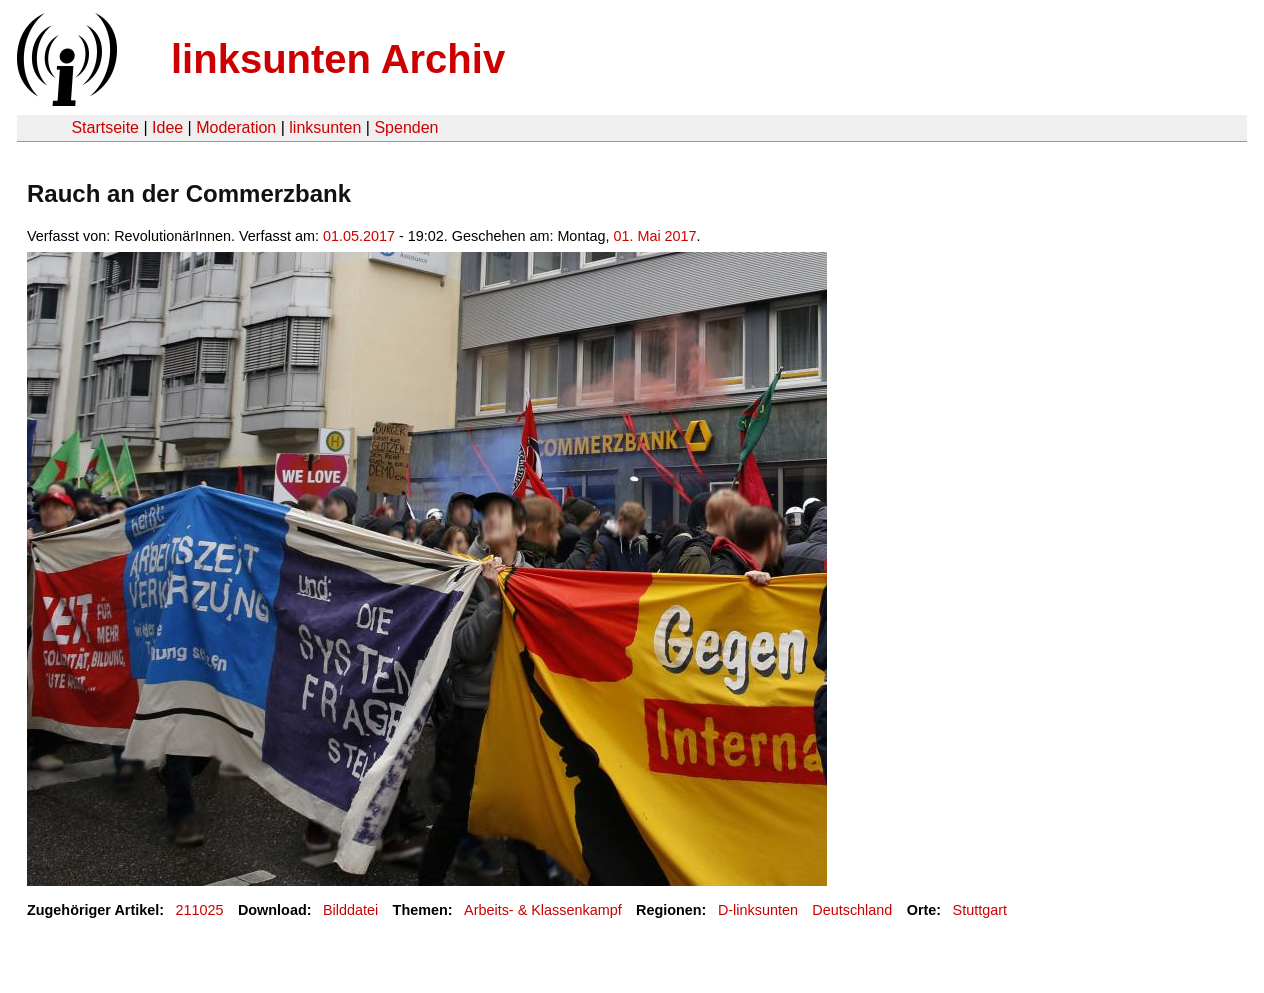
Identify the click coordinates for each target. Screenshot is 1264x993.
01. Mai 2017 (654, 236)
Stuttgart (980, 910)
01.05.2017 (359, 236)
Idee (167, 127)
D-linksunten (758, 910)
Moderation (236, 127)
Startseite (105, 127)
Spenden (406, 127)
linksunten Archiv (338, 59)
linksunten (325, 127)
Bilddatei (350, 910)
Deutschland (852, 910)
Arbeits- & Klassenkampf (543, 910)
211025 (200, 910)
